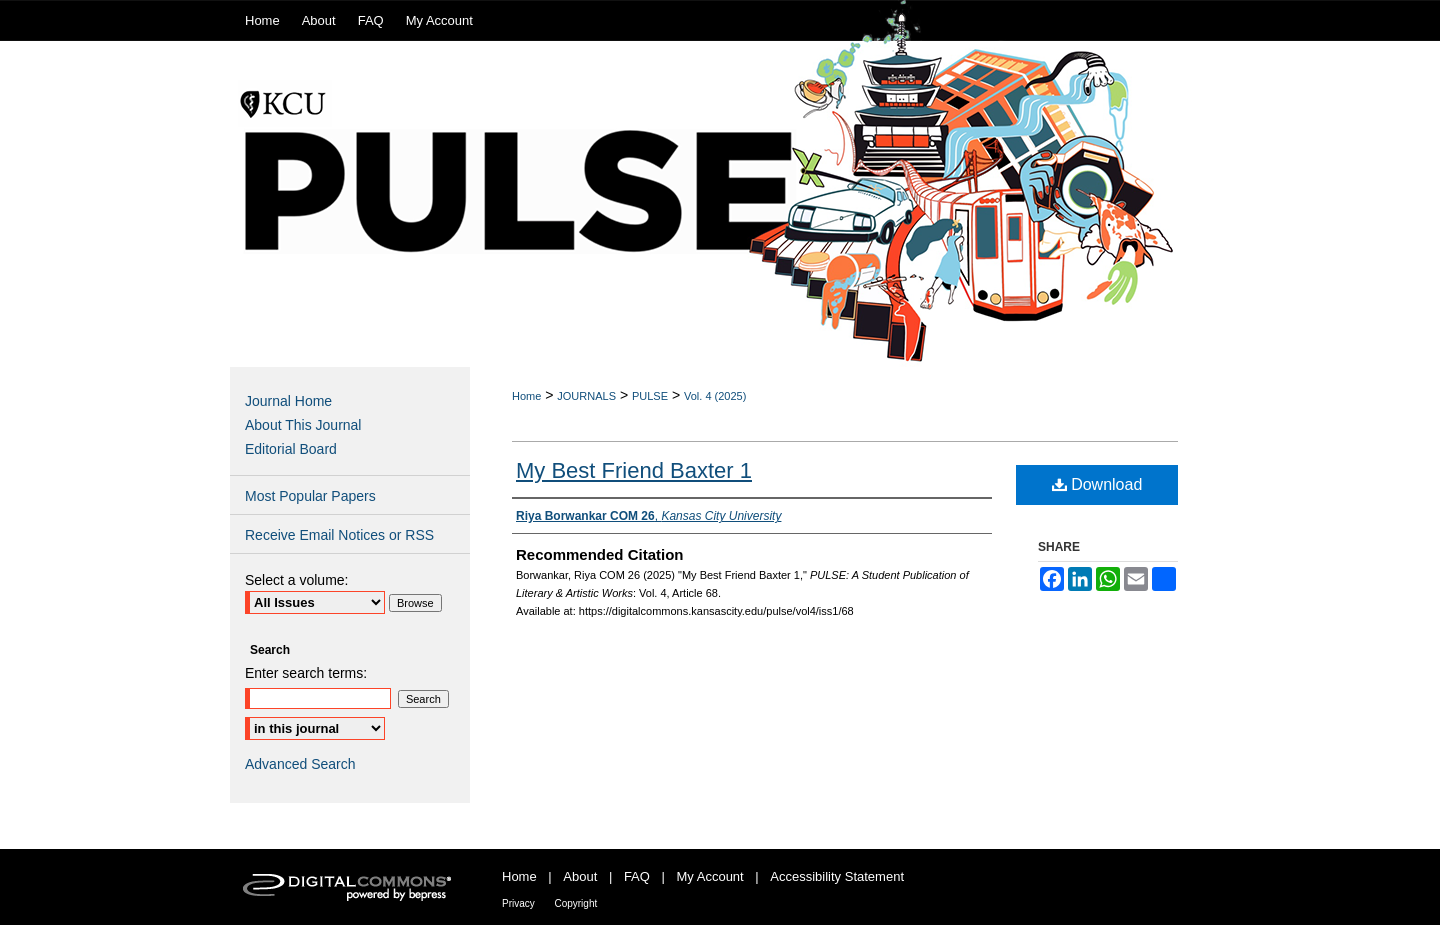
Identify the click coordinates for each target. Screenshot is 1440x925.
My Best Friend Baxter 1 (634, 470)
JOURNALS (586, 396)
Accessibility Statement (837, 876)
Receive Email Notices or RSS (339, 535)
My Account (710, 876)
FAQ (637, 876)
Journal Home (288, 401)
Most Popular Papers (310, 496)
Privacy (518, 903)
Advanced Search (300, 764)
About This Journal (303, 425)
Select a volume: (297, 580)
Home (526, 396)
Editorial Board (291, 449)
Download (1097, 484)
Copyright (575, 903)
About (580, 876)
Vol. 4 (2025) (715, 396)
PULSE (650, 396)
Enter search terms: (306, 673)
